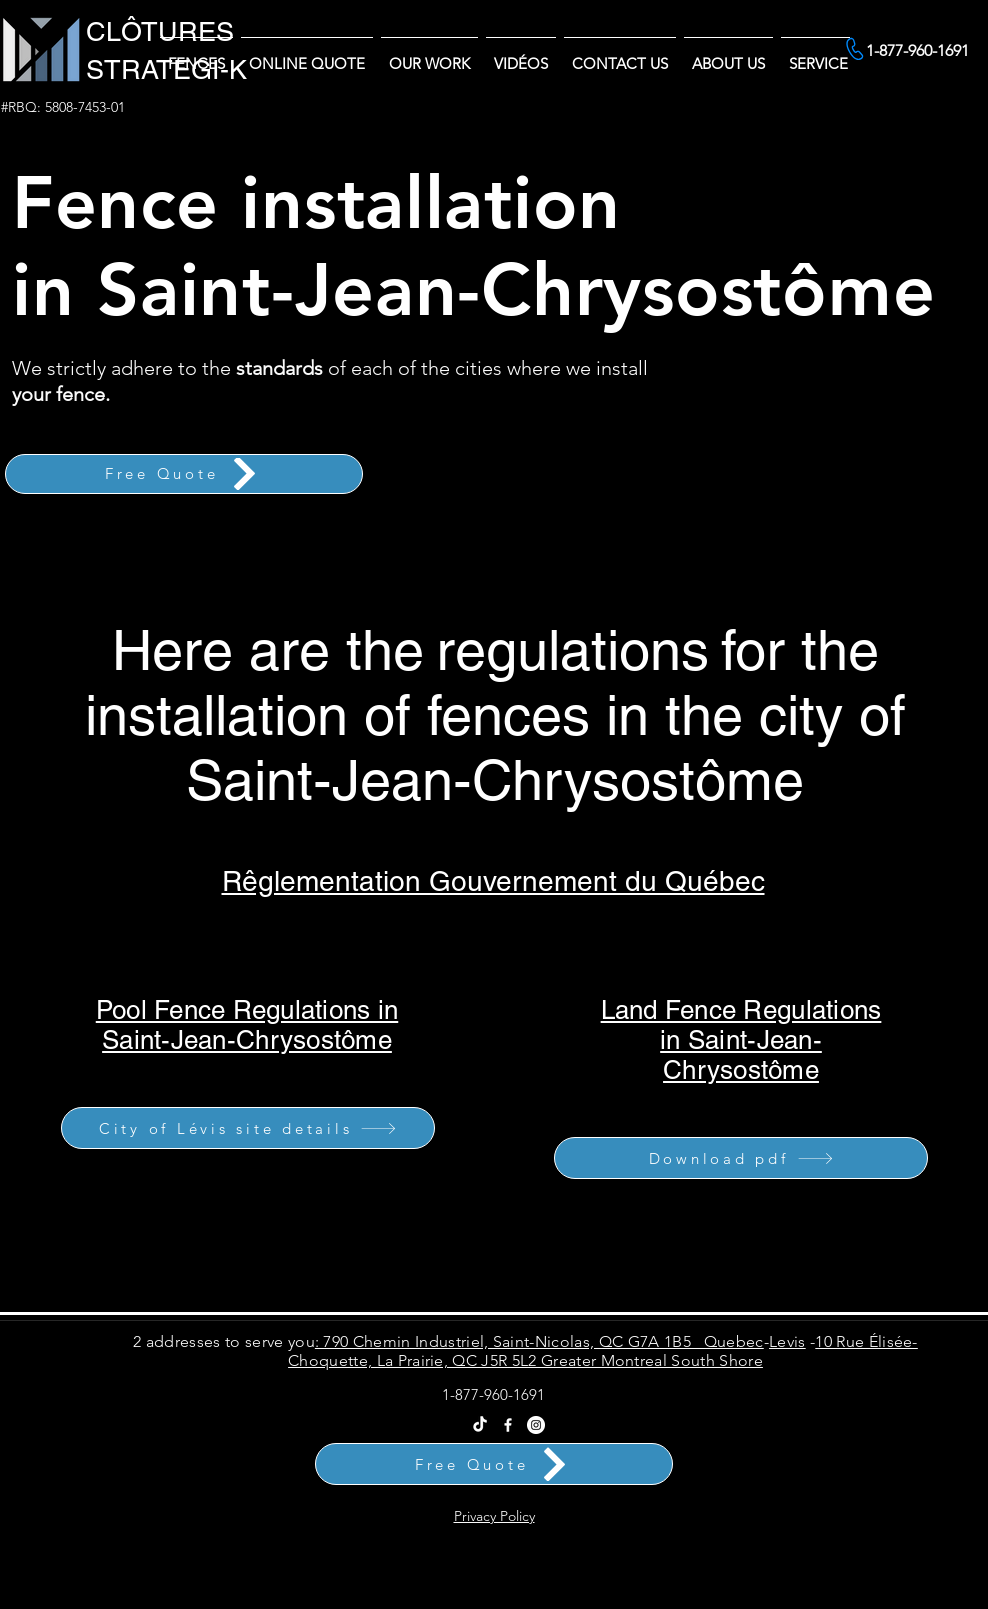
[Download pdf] (741, 1158)
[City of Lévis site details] (248, 1128)
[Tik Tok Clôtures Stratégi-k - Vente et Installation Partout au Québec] (480, 1425)
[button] (728, 54)
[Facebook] (508, 1425)
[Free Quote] (184, 474)
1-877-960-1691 (493, 1394)
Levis (787, 1341)
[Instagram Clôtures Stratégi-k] (536, 1425)
